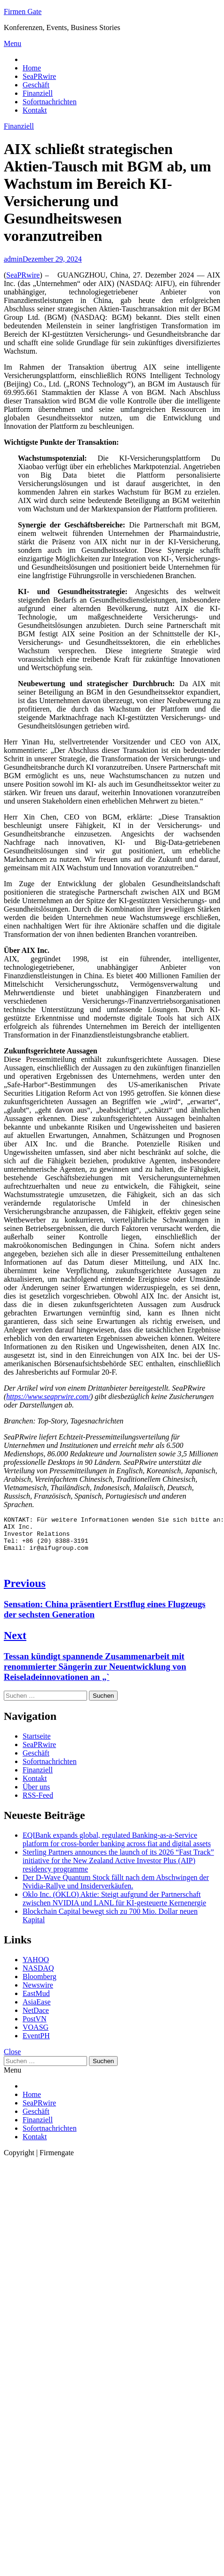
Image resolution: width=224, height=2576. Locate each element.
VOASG (35, 2034)
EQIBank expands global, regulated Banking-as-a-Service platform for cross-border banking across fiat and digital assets (117, 1846)
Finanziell (38, 93)
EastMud (36, 2000)
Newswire (38, 1992)
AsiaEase (37, 2009)
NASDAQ (38, 1975)
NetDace (36, 2017)
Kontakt (35, 110)
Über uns (36, 1794)
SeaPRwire (39, 76)
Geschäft (36, 85)
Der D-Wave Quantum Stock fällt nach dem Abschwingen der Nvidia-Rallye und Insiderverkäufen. (116, 1888)
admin (13, 259)
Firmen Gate (22, 11)
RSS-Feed (38, 1802)
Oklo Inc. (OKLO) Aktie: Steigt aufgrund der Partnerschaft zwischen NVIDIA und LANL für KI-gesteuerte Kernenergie (114, 1905)
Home (32, 68)
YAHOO (36, 1967)
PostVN (35, 2026)
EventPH (36, 2043)
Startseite (37, 1743)
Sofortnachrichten (50, 102)
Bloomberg (39, 1984)
